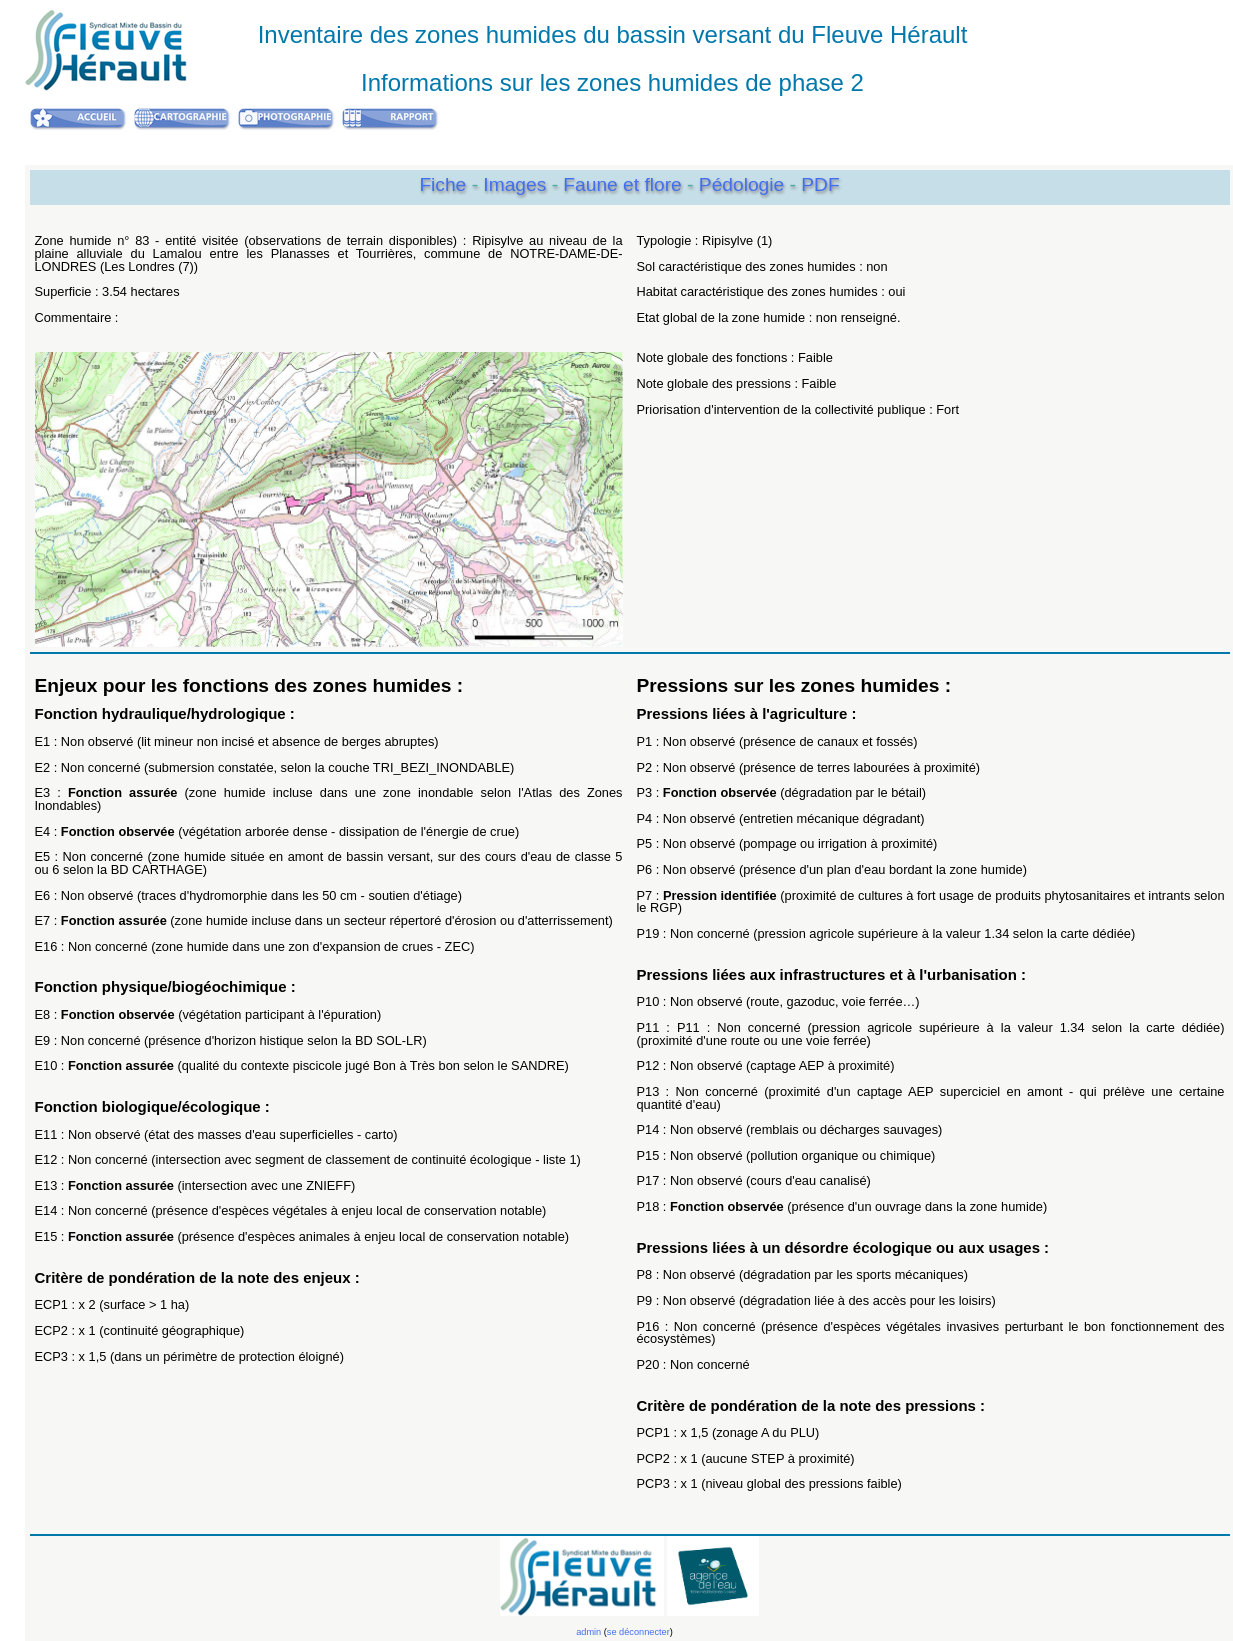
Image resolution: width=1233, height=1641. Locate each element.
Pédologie (744, 184)
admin (588, 1632)
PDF (820, 184)
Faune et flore (625, 184)
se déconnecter (638, 1632)
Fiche (442, 184)
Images (517, 184)
